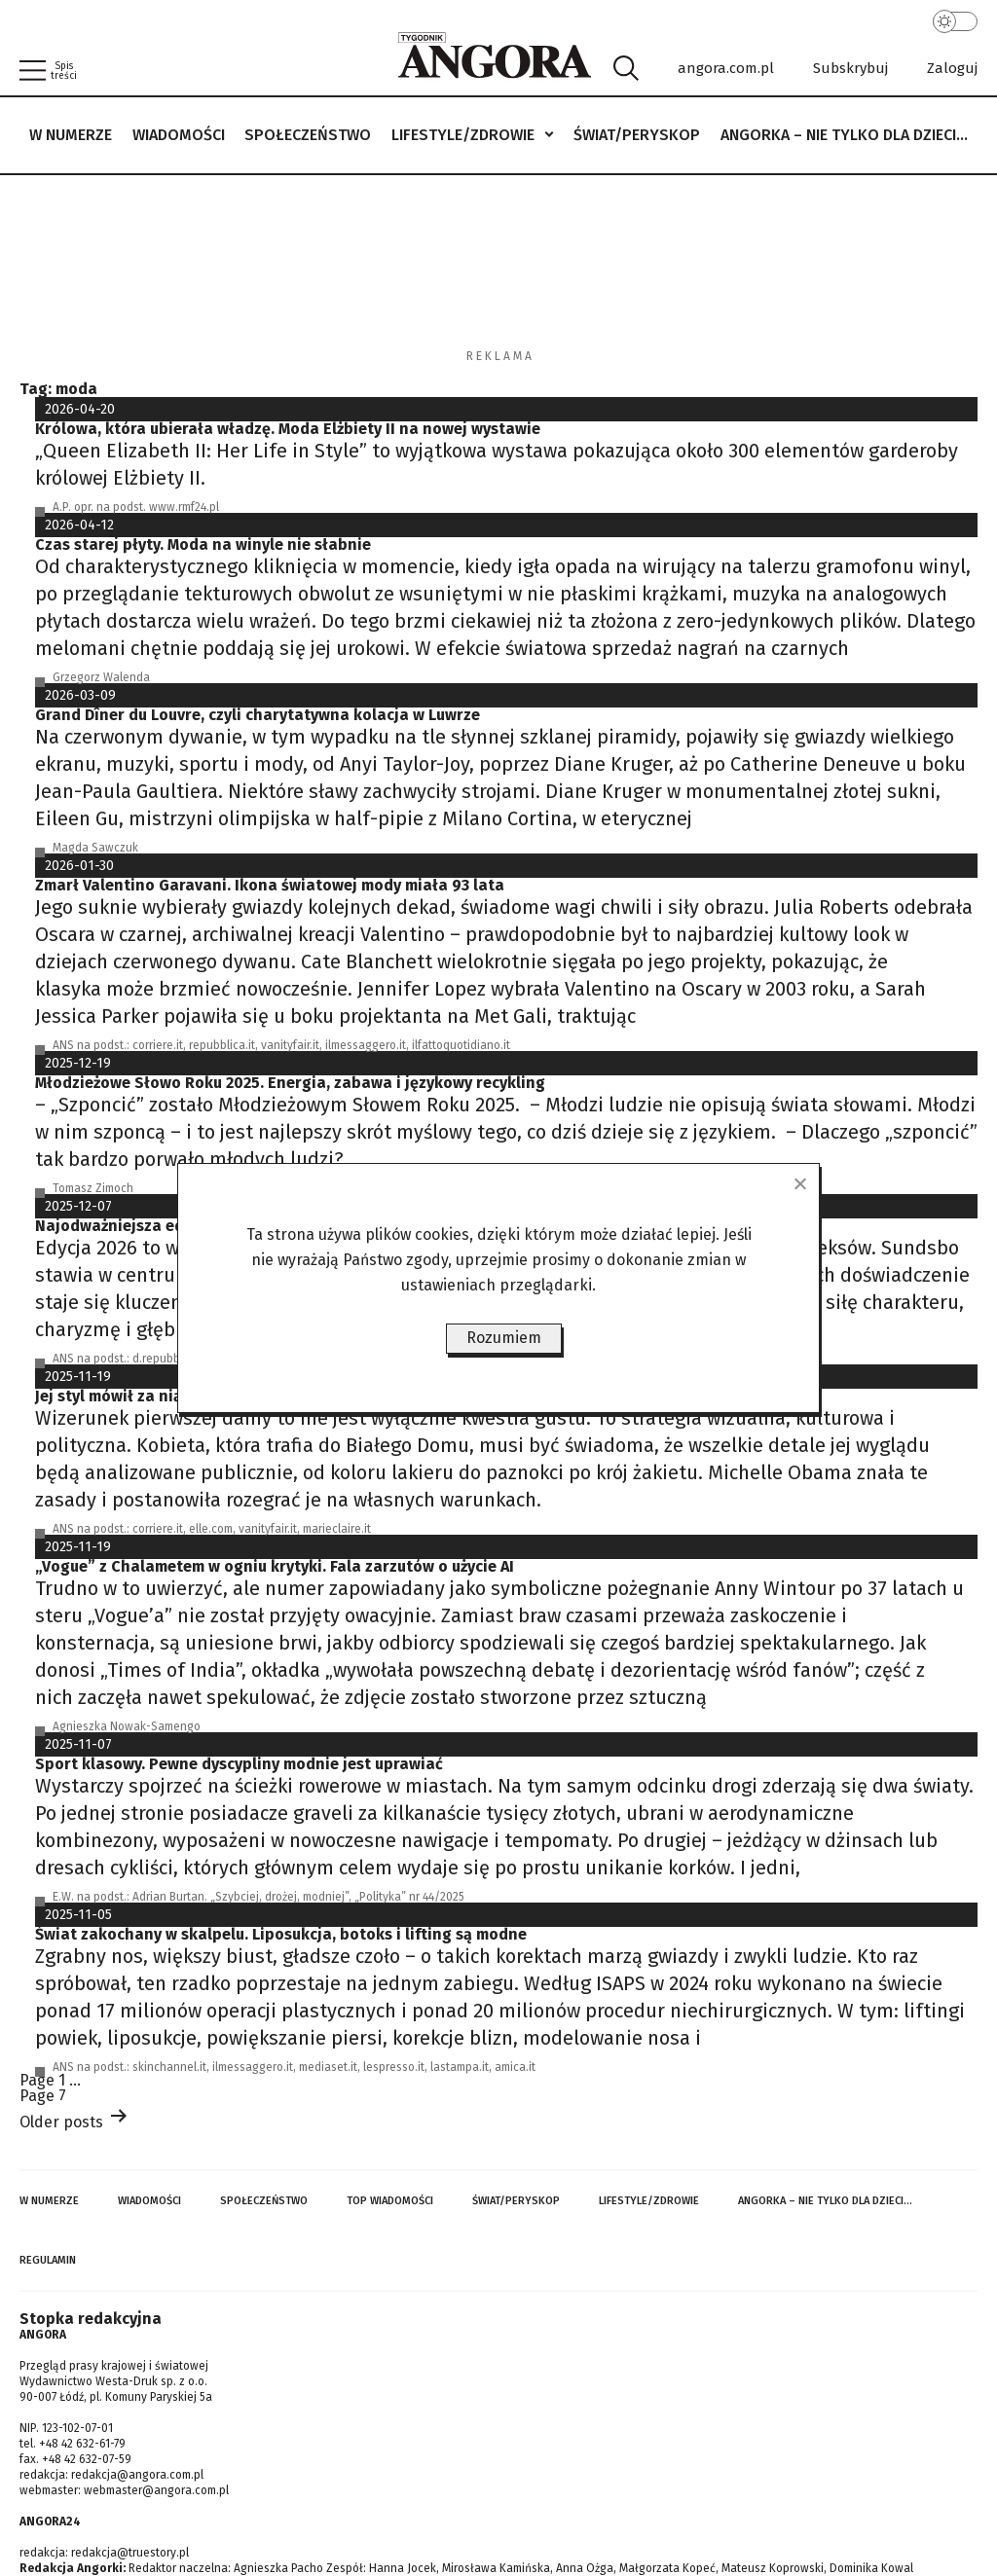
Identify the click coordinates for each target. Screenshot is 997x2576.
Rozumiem (503, 1337)
